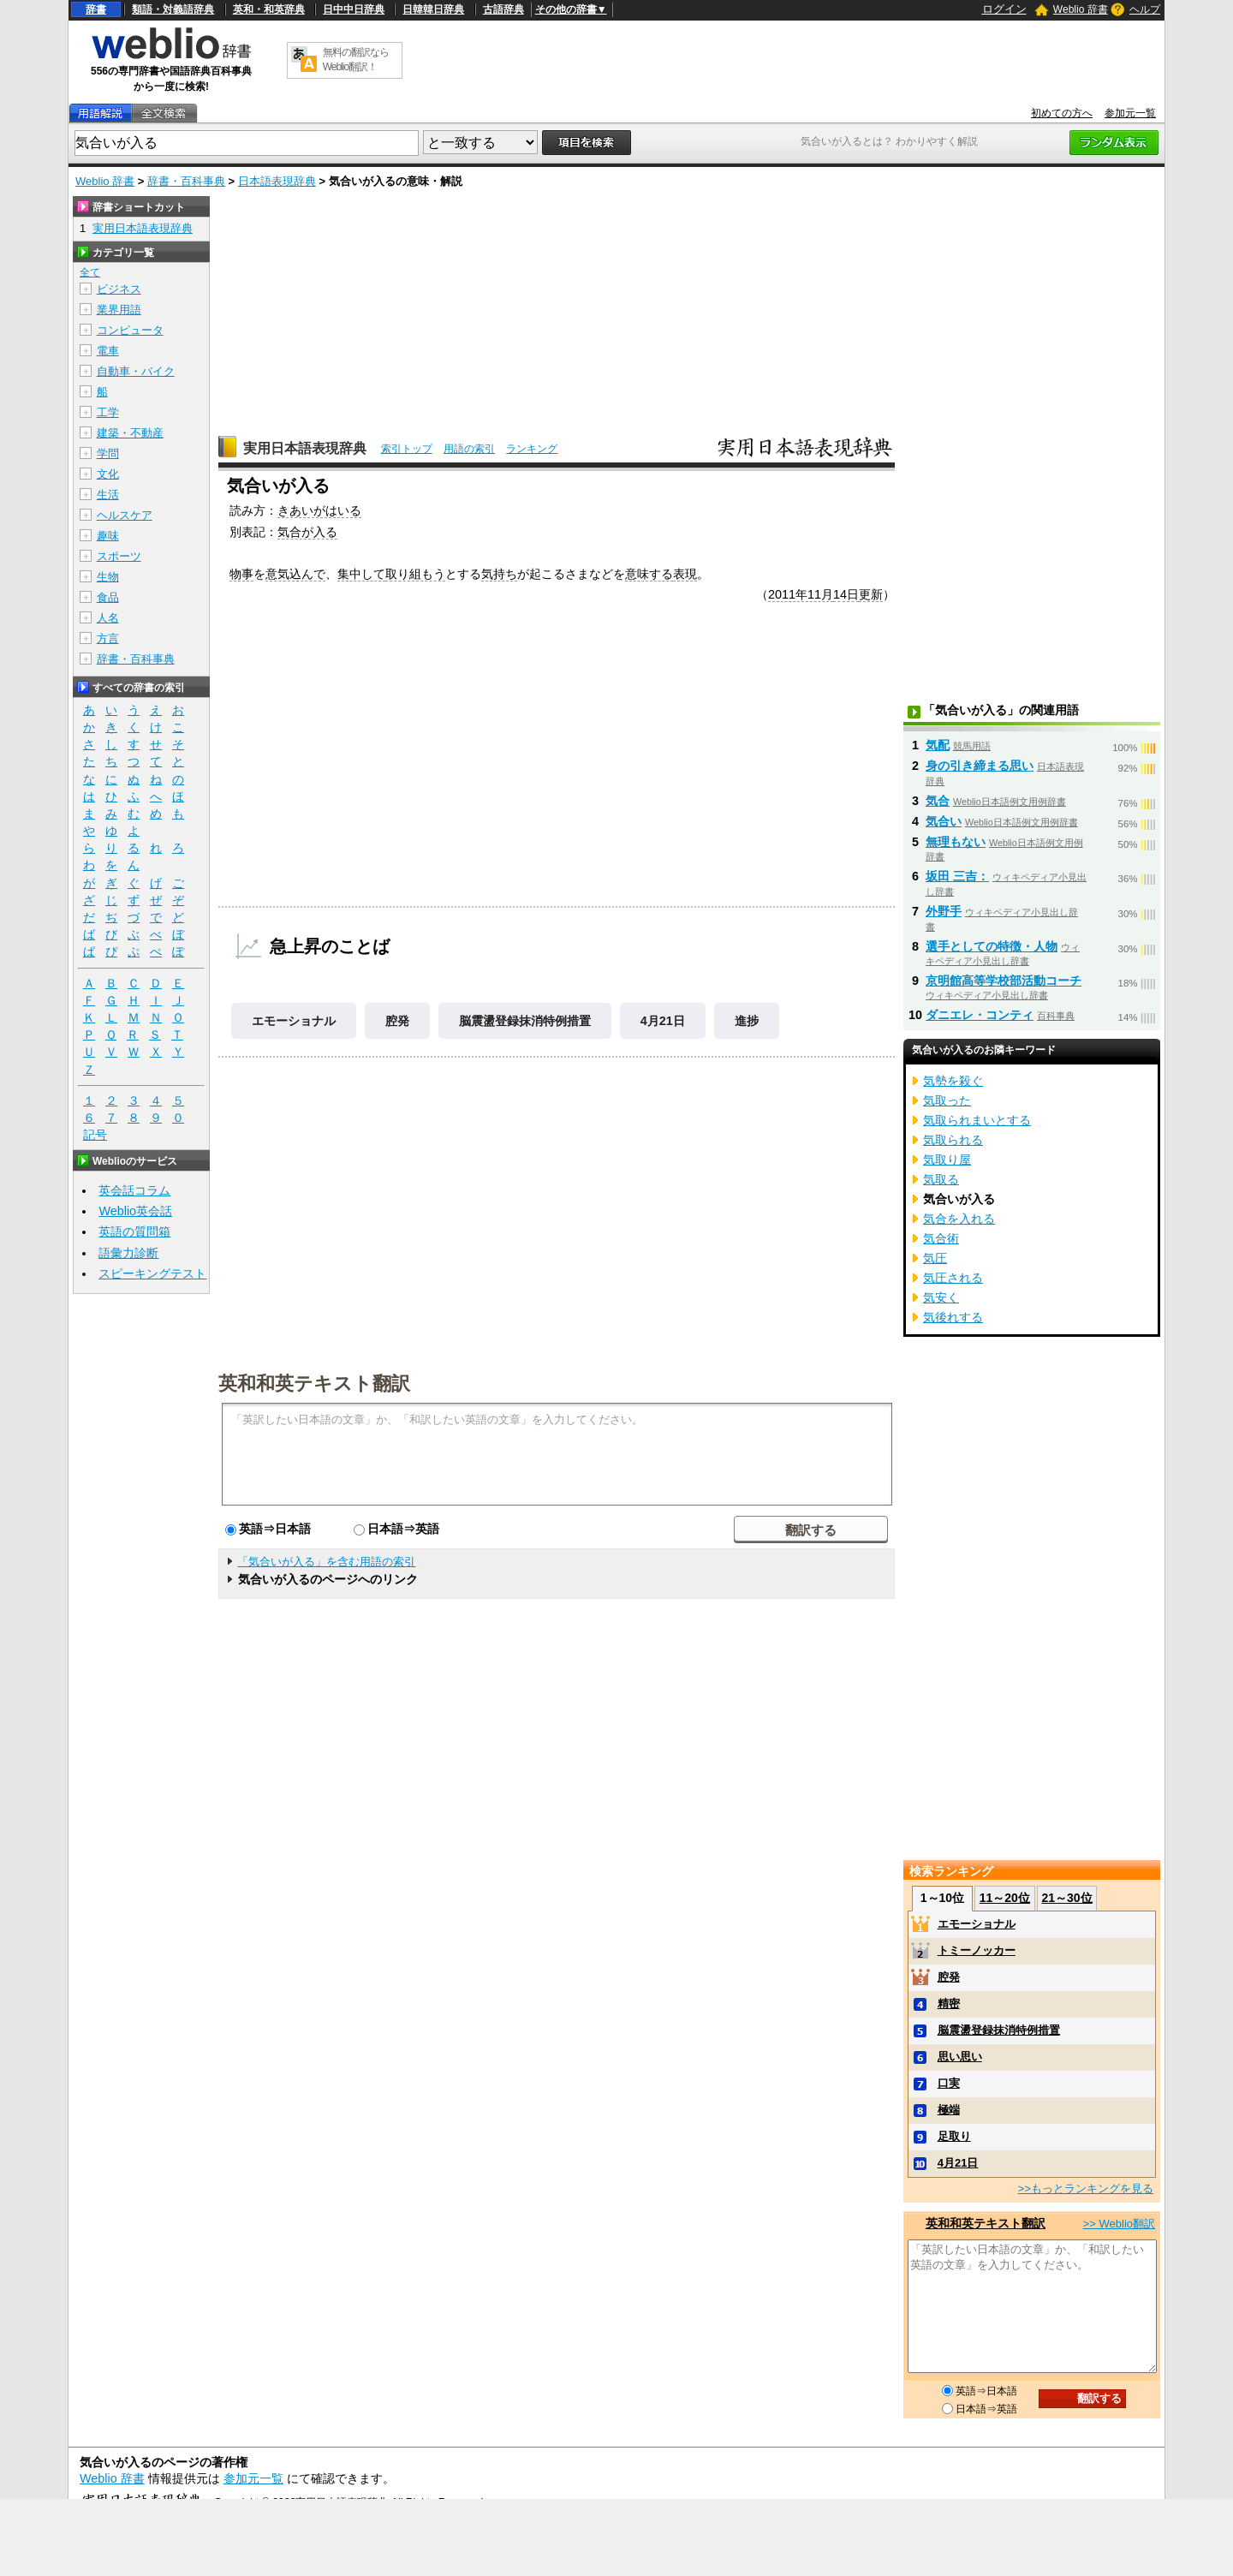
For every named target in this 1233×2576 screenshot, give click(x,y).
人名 (108, 617)
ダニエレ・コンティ (979, 1015)
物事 (241, 574)
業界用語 (119, 309)
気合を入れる (959, 1218)
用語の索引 (469, 449)
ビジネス (119, 289)
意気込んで (295, 574)
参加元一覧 (1130, 113)
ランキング (531, 449)
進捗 (747, 1021)
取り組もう (415, 574)
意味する (649, 574)
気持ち (499, 574)
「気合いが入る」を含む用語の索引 (326, 1561)
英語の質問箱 (134, 1231)
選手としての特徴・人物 (991, 946)
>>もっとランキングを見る (1085, 2188)
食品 (108, 597)
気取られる (953, 1140)
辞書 (96, 9)
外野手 (944, 911)
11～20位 (1005, 1898)
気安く (941, 1297)
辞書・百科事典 (186, 181)
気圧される (953, 1278)
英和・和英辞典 (269, 9)
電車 (108, 350)
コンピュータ (130, 330)
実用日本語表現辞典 (304, 448)
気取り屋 (947, 1159)
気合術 (941, 1238)
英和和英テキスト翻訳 (314, 1382)
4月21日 (662, 1021)
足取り (954, 2136)
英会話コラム (134, 1190)
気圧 (935, 1258)
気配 (938, 745)
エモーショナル (294, 1021)
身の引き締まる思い (979, 765)
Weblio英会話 (135, 1211)
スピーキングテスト (152, 1273)
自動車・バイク (136, 371)
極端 (949, 2109)
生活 (108, 494)
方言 (108, 638)
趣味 (108, 535)
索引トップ (406, 449)
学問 (108, 453)
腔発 (397, 1021)
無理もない (956, 842)
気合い (944, 821)
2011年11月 (800, 594)
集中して (361, 574)
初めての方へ (1062, 113)
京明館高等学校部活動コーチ (1003, 980)
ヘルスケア (124, 515)
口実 (949, 2083)
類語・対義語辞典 (173, 9)
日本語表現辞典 (277, 181)
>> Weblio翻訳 (1119, 2223)
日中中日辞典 (353, 9)
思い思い (960, 2056)
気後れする (953, 1317)
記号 (95, 1135)
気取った (947, 1100)
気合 (938, 801)
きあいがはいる (319, 510)
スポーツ (119, 556)
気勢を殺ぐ (953, 1081)
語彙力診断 (128, 1253)
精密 (949, 2003)
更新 (871, 594)
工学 (108, 412)
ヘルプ (1144, 9)
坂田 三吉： (957, 876)
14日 (846, 594)
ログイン (1004, 9)
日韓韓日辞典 (433, 9)
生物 (108, 576)
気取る (941, 1179)
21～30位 (1066, 1898)
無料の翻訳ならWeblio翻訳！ (356, 59)
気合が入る (307, 532)
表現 (685, 574)
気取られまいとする (977, 1120)
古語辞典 (503, 9)
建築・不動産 (130, 432)
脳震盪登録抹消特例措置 (525, 1021)
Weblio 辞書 (1080, 9)
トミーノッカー (977, 1950)
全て (90, 272)
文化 (108, 474)
